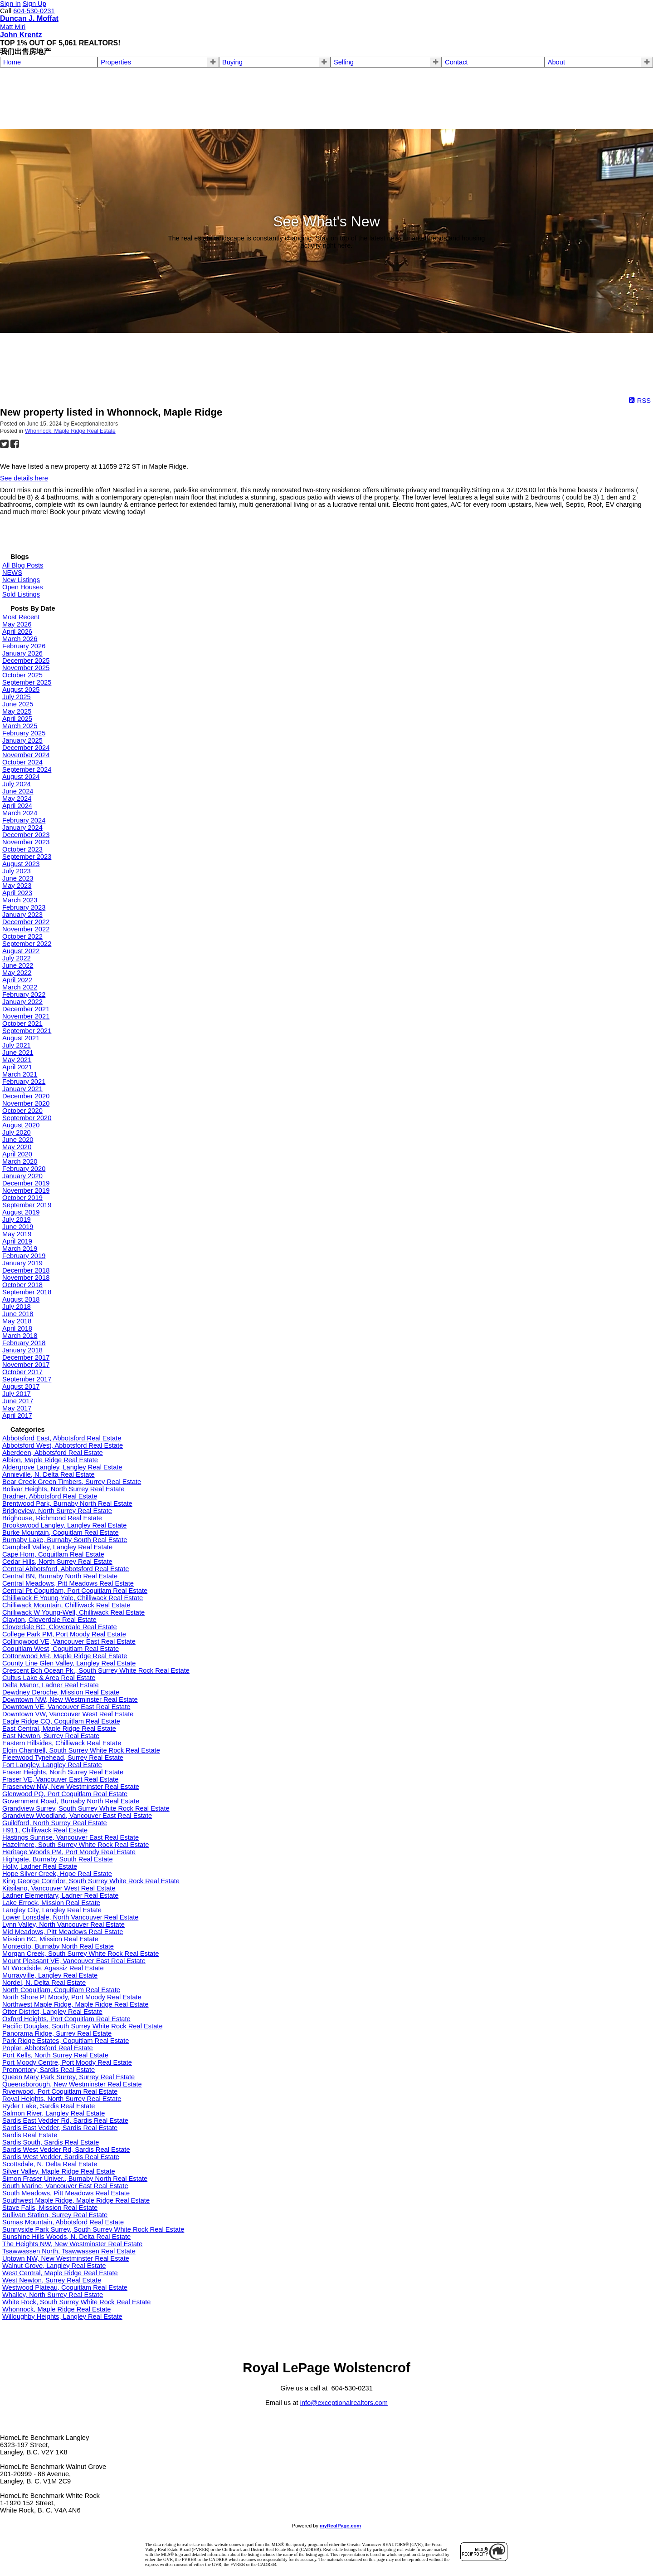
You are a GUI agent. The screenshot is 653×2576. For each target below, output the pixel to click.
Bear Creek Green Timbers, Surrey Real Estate (71, 1481)
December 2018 (25, 1270)
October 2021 (22, 1023)
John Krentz (21, 35)
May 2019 (16, 1234)
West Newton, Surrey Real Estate (51, 2280)
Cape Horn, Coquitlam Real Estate (53, 1554)
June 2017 (17, 1401)
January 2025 (22, 740)
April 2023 (17, 892)
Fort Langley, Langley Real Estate (52, 1764)
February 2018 (23, 1343)
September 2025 (26, 682)
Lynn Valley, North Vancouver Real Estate (63, 1924)
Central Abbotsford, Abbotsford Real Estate (65, 1568)
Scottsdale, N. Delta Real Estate (49, 2164)
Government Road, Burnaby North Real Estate (70, 1801)
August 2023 (20, 863)
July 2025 (16, 696)
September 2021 (26, 1030)
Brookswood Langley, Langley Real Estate (64, 1525)
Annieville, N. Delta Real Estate (48, 1474)
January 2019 (22, 1263)
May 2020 (16, 1147)
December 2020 (25, 1096)
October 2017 (22, 1372)
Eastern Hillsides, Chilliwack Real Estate (61, 1743)
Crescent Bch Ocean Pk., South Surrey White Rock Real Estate (96, 1670)
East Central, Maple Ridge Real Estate (59, 1728)
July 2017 (16, 1393)
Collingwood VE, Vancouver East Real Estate (69, 1641)
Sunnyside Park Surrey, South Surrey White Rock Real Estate (93, 2229)
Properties (116, 62)
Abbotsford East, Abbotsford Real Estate (61, 1438)
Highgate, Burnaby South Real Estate (57, 1859)
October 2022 (22, 936)
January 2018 (22, 1350)
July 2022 (16, 958)
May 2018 (16, 1321)
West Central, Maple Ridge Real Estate (60, 2273)
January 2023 (22, 914)
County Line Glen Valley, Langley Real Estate (69, 1663)
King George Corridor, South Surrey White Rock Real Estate (91, 1881)
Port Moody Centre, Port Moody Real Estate (67, 2062)
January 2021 (22, 1088)
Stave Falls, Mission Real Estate (49, 2207)
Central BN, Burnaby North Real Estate (59, 1576)
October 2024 (22, 762)
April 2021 (17, 1067)
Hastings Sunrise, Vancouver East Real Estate (70, 1837)
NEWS (12, 572)
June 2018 (17, 1313)
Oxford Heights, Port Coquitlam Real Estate (66, 2019)
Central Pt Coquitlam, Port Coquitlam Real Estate (74, 1590)
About (556, 62)
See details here (24, 478)
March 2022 (19, 987)
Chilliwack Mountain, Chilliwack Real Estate (66, 1605)
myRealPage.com (340, 2525)
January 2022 (22, 1001)
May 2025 (16, 711)
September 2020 (26, 1117)
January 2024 (22, 827)
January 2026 (22, 653)
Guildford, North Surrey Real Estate (54, 1823)
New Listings (21, 579)
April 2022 (17, 980)
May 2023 (16, 885)
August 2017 (20, 1386)
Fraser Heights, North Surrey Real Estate (62, 1772)
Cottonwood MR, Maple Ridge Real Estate (64, 1656)
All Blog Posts (22, 565)
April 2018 (17, 1328)
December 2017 (25, 1357)
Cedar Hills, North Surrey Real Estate (57, 1561)
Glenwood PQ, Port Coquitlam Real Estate (64, 1793)
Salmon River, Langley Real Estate (53, 2113)
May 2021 (16, 1059)
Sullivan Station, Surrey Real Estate (54, 2214)
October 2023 (22, 849)
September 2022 (26, 943)
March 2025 (19, 726)
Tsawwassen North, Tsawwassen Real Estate (69, 2251)
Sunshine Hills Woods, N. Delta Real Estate (66, 2236)
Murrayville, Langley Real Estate (49, 1975)
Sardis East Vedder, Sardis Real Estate (59, 2127)
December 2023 (25, 834)
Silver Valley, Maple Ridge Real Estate (58, 2171)
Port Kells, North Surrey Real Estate (55, 2055)
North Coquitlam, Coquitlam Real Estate (61, 1989)
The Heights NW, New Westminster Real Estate (72, 2244)
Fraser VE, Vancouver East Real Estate (60, 1779)
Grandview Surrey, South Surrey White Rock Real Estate (86, 1808)
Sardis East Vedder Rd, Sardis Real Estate (65, 2120)
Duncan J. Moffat (29, 18)
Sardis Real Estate (29, 2135)
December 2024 (25, 747)
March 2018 (19, 1335)
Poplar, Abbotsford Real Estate (47, 2048)
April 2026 (17, 631)
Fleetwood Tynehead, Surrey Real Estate (62, 1757)
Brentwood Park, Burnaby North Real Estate (67, 1503)
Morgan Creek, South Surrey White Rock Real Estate (80, 1953)
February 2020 (23, 1168)
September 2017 (26, 1379)
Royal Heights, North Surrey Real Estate (61, 2098)
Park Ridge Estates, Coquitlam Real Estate (65, 2040)
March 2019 (19, 1248)
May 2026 (16, 624)
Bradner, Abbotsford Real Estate (49, 1496)
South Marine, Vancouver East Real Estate (65, 2185)
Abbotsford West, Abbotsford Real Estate (62, 1445)
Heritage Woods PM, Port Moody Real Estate (69, 1852)
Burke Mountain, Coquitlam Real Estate (60, 1532)
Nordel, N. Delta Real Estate (44, 1982)
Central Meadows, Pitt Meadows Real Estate (68, 1583)
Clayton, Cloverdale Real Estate (49, 1619)
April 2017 (17, 1415)
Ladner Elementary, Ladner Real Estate (60, 1895)
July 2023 (16, 871)
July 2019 (16, 1219)
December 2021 (25, 1009)
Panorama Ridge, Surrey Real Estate (57, 2033)
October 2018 (22, 1284)
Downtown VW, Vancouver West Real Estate (67, 1714)
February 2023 (23, 907)
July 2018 (16, 1306)
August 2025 (20, 689)
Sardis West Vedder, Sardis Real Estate (60, 2156)
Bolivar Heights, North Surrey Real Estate (63, 1489)
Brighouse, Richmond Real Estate (52, 1518)
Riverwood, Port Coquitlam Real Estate (59, 2091)
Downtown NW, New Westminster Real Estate (70, 1699)
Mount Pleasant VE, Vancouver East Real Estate (74, 1960)
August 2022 (20, 951)
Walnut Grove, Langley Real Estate (54, 2265)
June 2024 (17, 791)
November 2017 (25, 1364)
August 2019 (20, 1212)
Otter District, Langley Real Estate (52, 2011)
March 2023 (19, 900)
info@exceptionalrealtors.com (344, 2402)
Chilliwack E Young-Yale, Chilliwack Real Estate (72, 1597)
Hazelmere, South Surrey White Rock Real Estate (75, 1844)
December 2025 (25, 660)
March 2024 (19, 813)
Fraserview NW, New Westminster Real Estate (70, 1786)
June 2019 (17, 1226)
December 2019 (25, 1183)
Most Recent (20, 617)
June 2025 (17, 704)
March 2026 (19, 638)
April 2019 (17, 1241)
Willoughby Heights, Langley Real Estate (62, 2316)
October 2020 (22, 1110)
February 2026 (23, 646)
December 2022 (25, 922)
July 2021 (16, 1045)
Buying (232, 62)
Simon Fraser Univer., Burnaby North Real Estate (74, 2178)
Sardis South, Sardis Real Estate (50, 2142)
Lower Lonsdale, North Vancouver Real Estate (70, 1917)
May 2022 (16, 972)
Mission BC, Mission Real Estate (50, 1939)
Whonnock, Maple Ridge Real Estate (70, 431)
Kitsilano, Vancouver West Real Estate (59, 1888)
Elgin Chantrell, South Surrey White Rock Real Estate (81, 1750)
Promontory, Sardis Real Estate (48, 2069)
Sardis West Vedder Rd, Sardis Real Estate (66, 2149)
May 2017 (16, 1408)
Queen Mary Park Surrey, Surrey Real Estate (68, 2077)
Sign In (10, 3)
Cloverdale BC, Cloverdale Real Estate (59, 1627)
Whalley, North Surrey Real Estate (52, 2294)
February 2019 (23, 1255)
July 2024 (16, 784)
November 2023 (25, 842)
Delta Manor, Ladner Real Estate (50, 1685)
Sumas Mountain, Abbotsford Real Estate (63, 2222)
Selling (344, 62)
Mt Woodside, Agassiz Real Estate (53, 1968)
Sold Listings (21, 594)
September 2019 (26, 1205)
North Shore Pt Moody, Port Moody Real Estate (71, 1997)
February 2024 (23, 820)
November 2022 (25, 929)
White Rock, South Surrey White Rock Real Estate (76, 2302)
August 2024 (20, 776)
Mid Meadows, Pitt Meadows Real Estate (62, 1931)
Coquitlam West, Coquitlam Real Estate (60, 1648)
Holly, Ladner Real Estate (39, 1866)
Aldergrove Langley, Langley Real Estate (62, 1467)
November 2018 (25, 1277)
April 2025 (17, 718)
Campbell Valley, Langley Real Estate (57, 1547)
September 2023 (26, 856)
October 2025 (22, 675)
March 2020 (19, 1161)
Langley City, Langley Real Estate (52, 1910)
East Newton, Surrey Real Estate (50, 1735)
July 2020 (16, 1132)
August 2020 (20, 1125)
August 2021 (20, 1038)
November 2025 (25, 667)
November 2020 (25, 1103)
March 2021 (19, 1074)
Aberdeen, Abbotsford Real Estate (52, 1452)
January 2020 (22, 1176)
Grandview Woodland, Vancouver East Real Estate (77, 1815)
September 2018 (26, 1292)
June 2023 (17, 878)
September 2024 (26, 769)
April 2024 (17, 805)
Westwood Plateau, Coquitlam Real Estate (64, 2287)
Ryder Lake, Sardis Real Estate (48, 2106)
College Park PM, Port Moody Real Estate (64, 1634)
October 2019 (22, 1197)
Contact (456, 62)
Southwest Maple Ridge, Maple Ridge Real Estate (76, 2200)
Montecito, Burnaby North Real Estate (58, 1946)
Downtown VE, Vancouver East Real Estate (66, 1706)
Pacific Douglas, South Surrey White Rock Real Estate (82, 2026)
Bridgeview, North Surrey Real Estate (57, 1510)
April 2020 (17, 1154)
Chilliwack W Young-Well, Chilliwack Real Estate (73, 1612)
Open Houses (22, 587)
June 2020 (17, 1139)
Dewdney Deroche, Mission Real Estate (60, 1692)
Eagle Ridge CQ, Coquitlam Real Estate (61, 1721)
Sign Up (34, 3)
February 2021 (23, 1081)
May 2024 (16, 798)
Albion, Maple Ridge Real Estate (50, 1460)
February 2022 (23, 994)
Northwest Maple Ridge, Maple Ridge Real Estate (75, 2004)
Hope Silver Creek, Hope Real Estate (57, 1873)
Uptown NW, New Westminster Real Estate (65, 2258)
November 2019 (25, 1190)
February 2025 (23, 733)
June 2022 (17, 965)
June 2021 (17, 1052)
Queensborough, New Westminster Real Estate (72, 2084)
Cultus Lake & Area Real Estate (48, 1677)
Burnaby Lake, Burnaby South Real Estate (64, 1539)
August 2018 (20, 1299)
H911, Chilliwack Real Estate (45, 1830)
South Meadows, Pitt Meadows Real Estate (66, 2193)
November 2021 (25, 1016)
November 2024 (25, 755)
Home (12, 62)
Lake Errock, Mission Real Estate (51, 1902)
